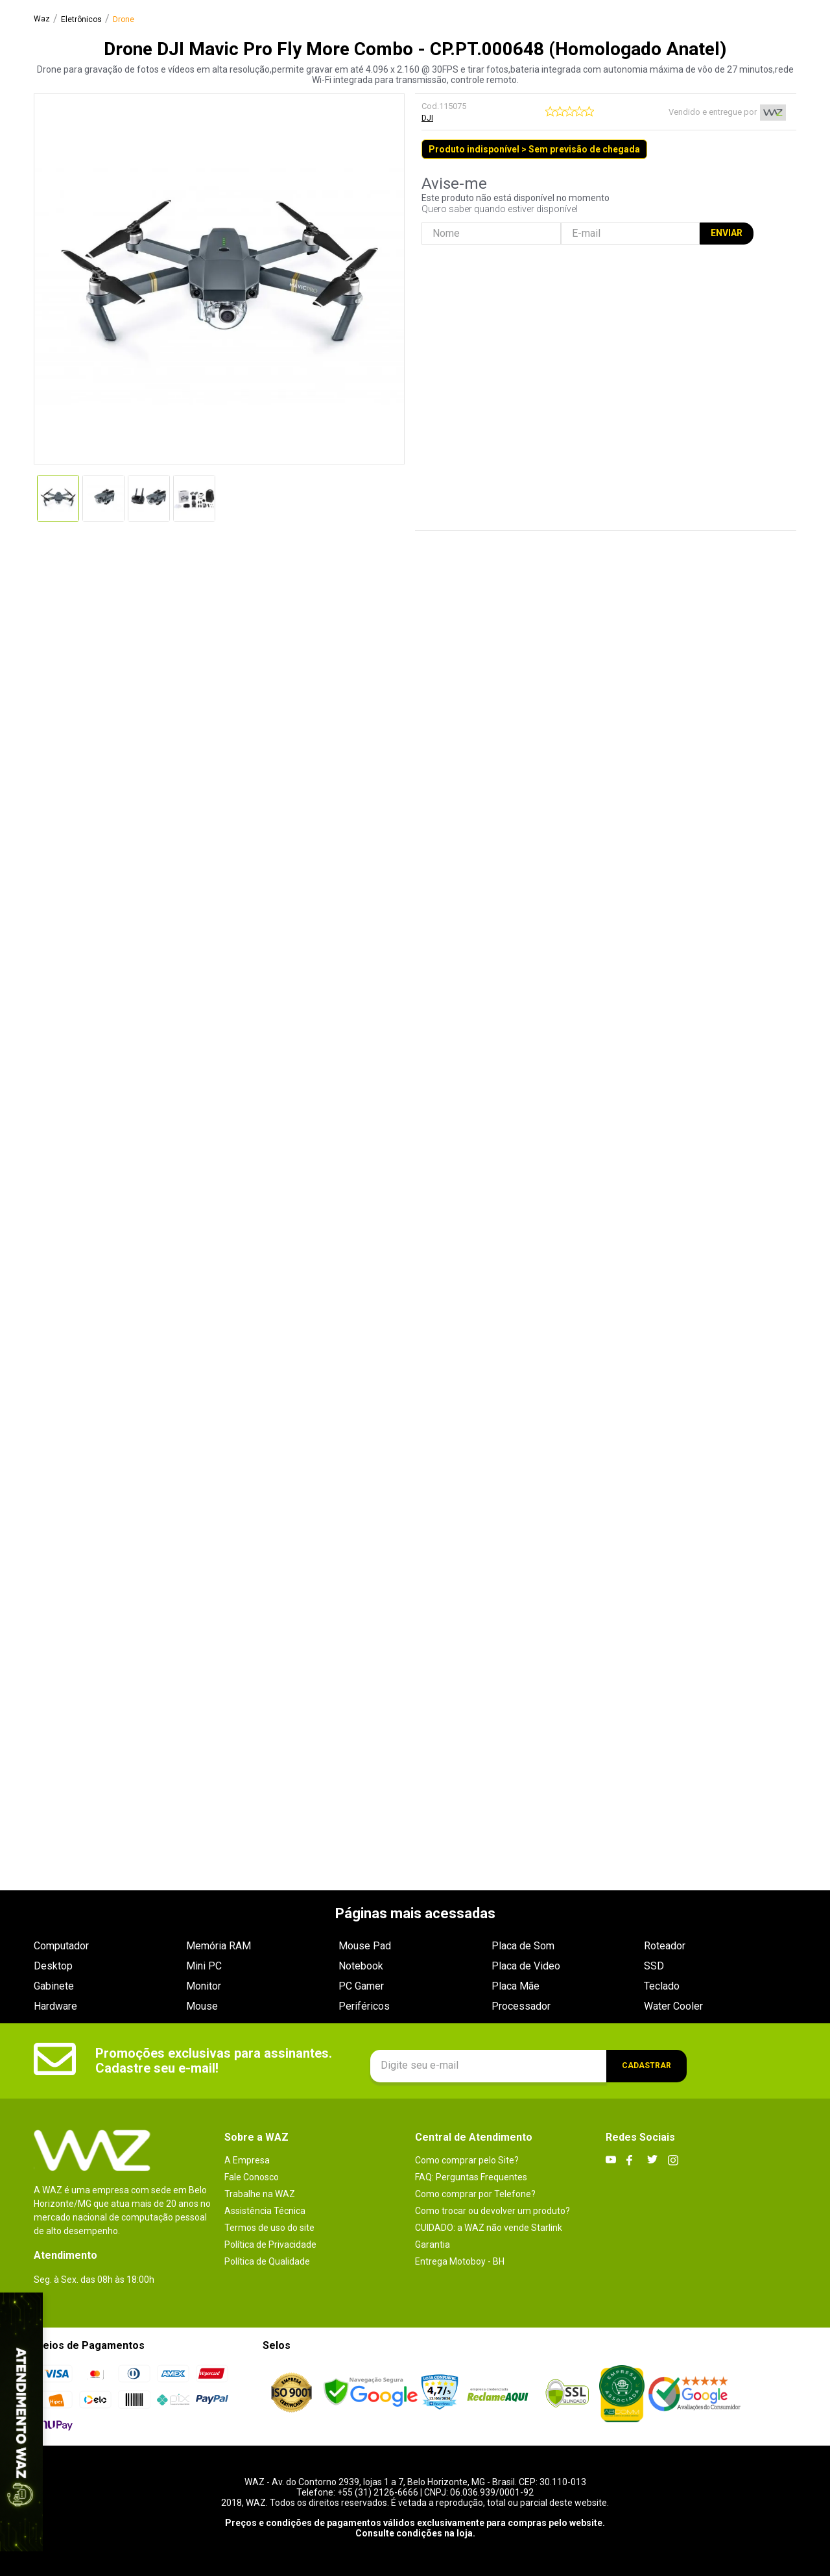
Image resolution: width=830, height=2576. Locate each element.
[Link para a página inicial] (42, 19)
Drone (123, 20)
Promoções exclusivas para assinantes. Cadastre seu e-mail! (213, 2060)
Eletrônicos (81, 20)
